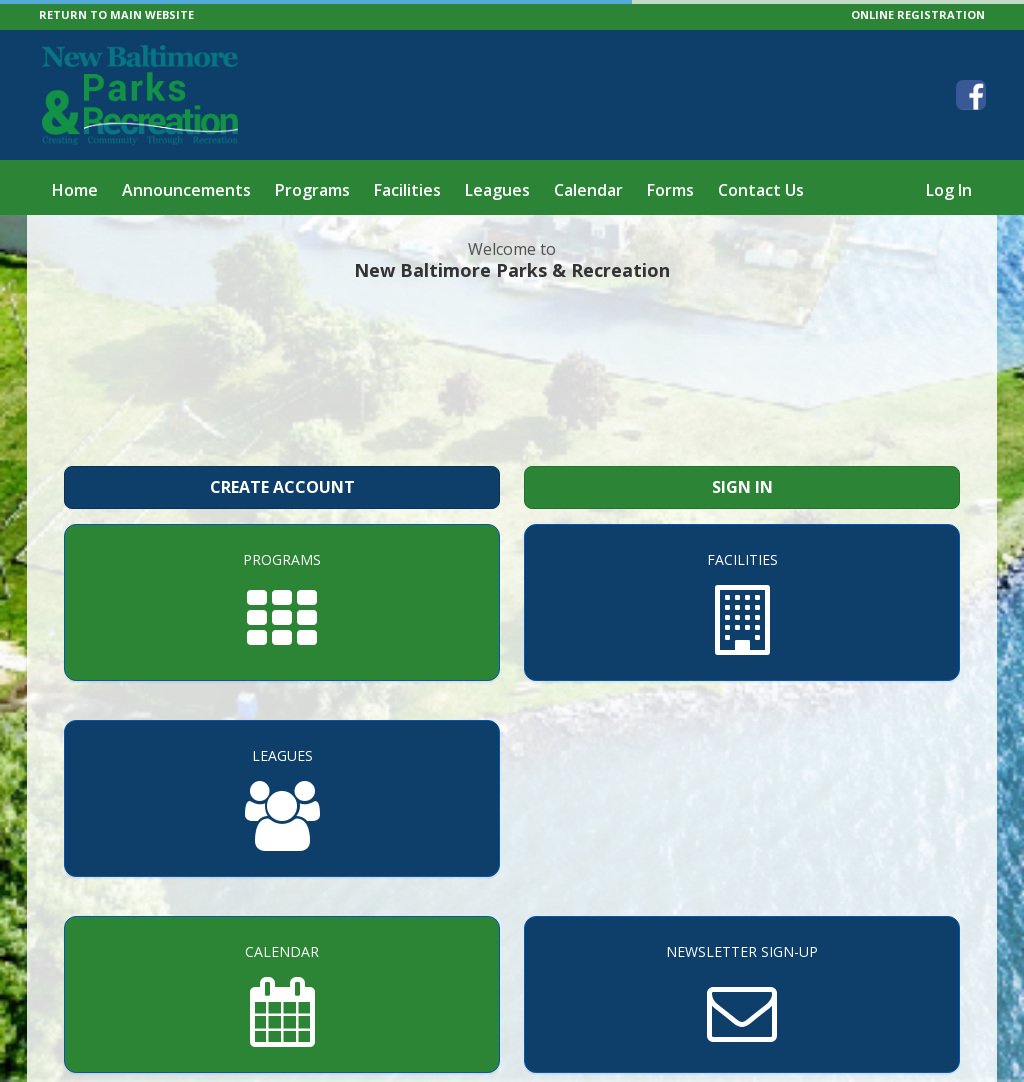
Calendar (588, 190)
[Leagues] (282, 798)
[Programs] (282, 602)
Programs (312, 190)
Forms (670, 190)
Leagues (497, 190)
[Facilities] (742, 602)
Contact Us (761, 190)
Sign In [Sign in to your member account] (742, 487)
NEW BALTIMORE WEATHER (512, 371)
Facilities (407, 190)
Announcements (186, 190)
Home (75, 190)
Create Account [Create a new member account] (282, 487)
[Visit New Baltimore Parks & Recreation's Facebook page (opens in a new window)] (971, 95)
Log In (949, 190)
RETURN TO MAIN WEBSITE (116, 14)
